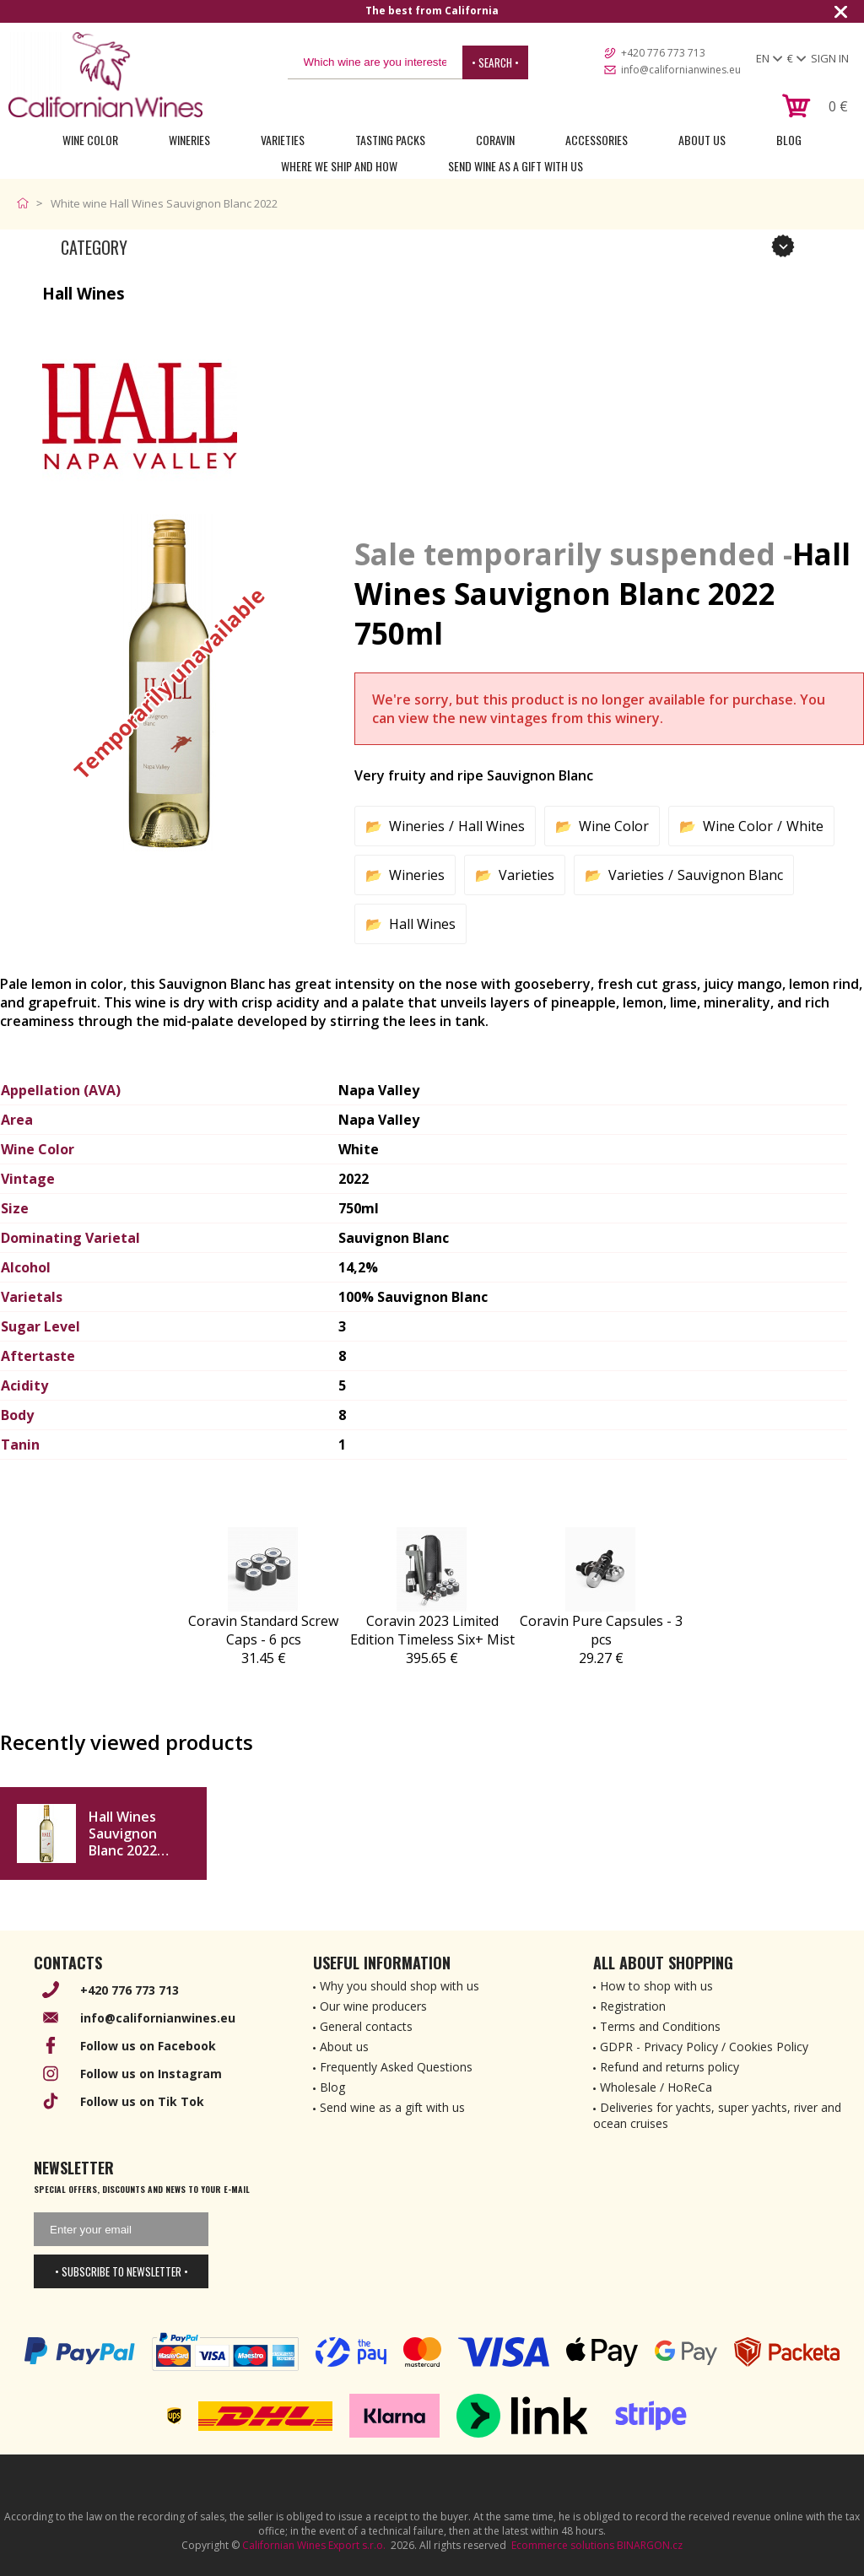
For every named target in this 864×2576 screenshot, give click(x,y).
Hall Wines (491, 826)
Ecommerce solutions (562, 2545)
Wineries (189, 140)
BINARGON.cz (650, 2545)
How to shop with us (656, 1986)
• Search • (495, 62)
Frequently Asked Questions (396, 2067)
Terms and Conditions (660, 2026)
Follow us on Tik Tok (142, 2101)
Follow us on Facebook (148, 2046)
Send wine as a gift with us (515, 166)
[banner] (105, 74)
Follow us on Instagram (151, 2074)
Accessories (596, 140)
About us (344, 2047)
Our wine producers (373, 2006)
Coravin (495, 140)
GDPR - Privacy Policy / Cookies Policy (704, 2047)
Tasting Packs (390, 140)
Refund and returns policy (669, 2067)
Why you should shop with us (399, 1986)
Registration (633, 2006)
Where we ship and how (339, 166)
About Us (702, 140)
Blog (789, 140)
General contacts (366, 2026)
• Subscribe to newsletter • (121, 2271)
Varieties (283, 140)
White (805, 826)
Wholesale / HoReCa (656, 2087)
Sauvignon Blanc (730, 875)
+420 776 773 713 (663, 53)
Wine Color (90, 140)
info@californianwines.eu (681, 69)
